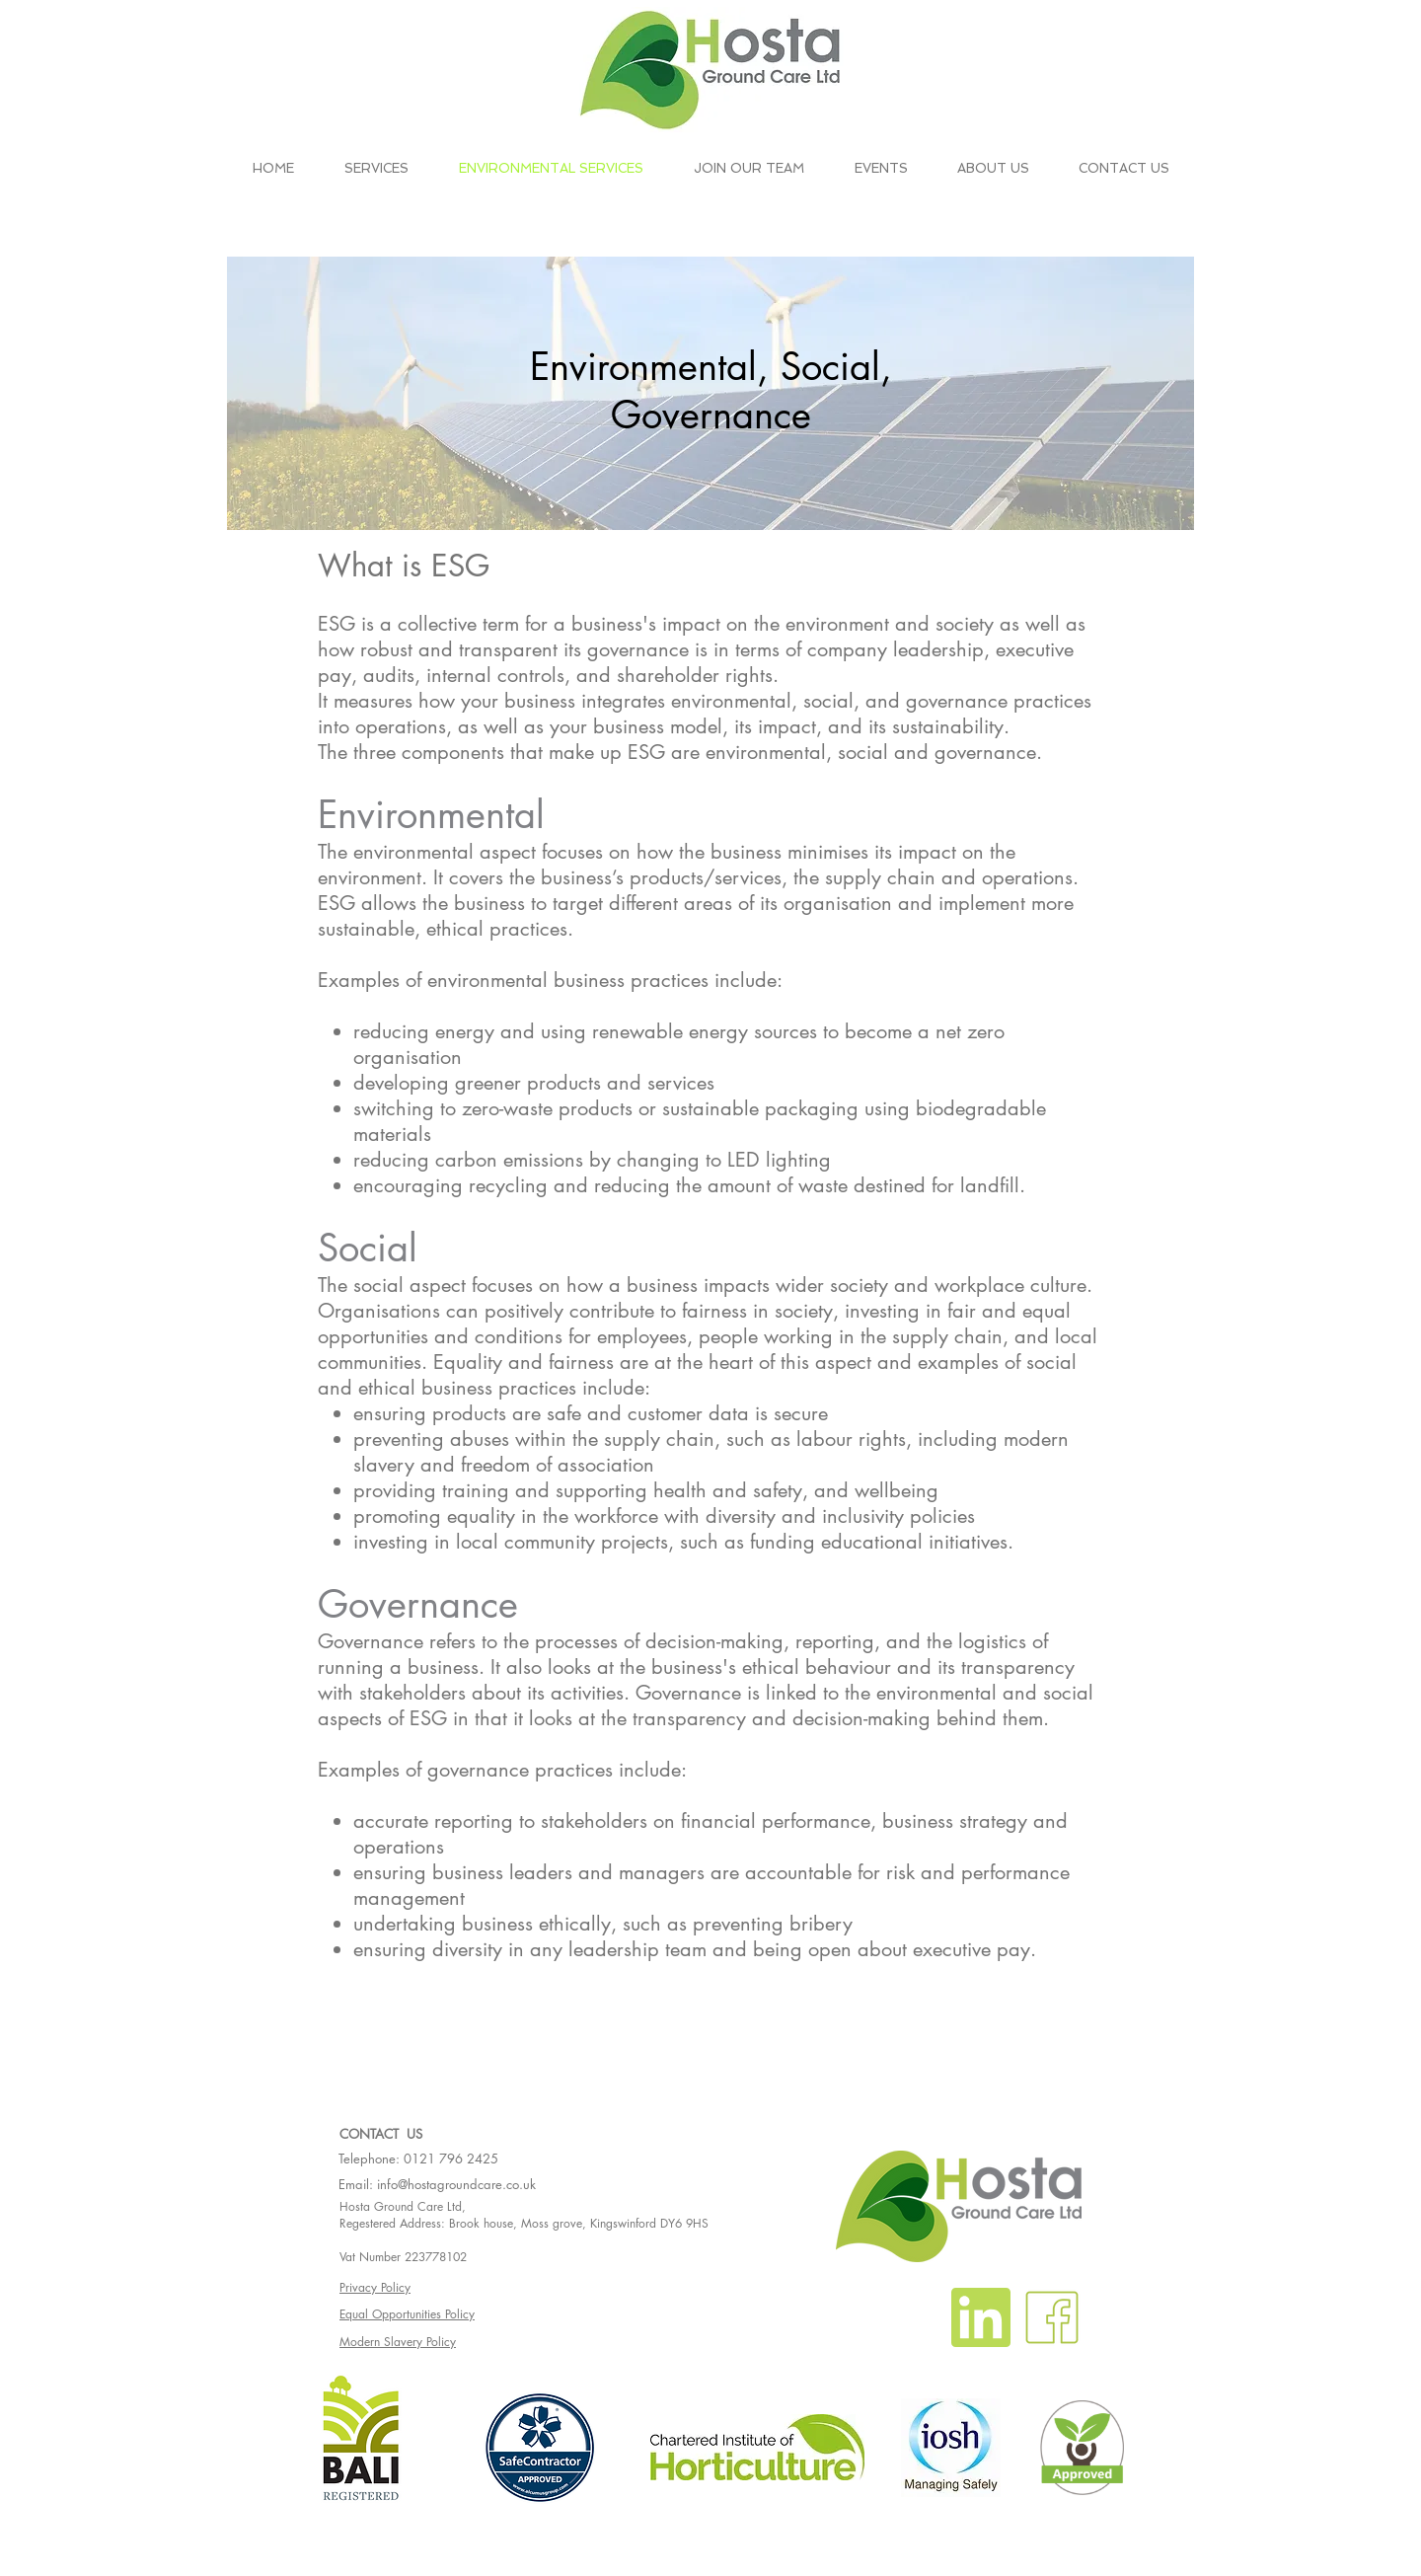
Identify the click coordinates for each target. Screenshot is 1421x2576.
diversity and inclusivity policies (840, 1516)
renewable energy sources (704, 1031)
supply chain (880, 877)
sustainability (948, 726)
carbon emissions (509, 1160)
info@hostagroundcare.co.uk (456, 2184)
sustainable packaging (760, 1108)
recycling (508, 1185)
